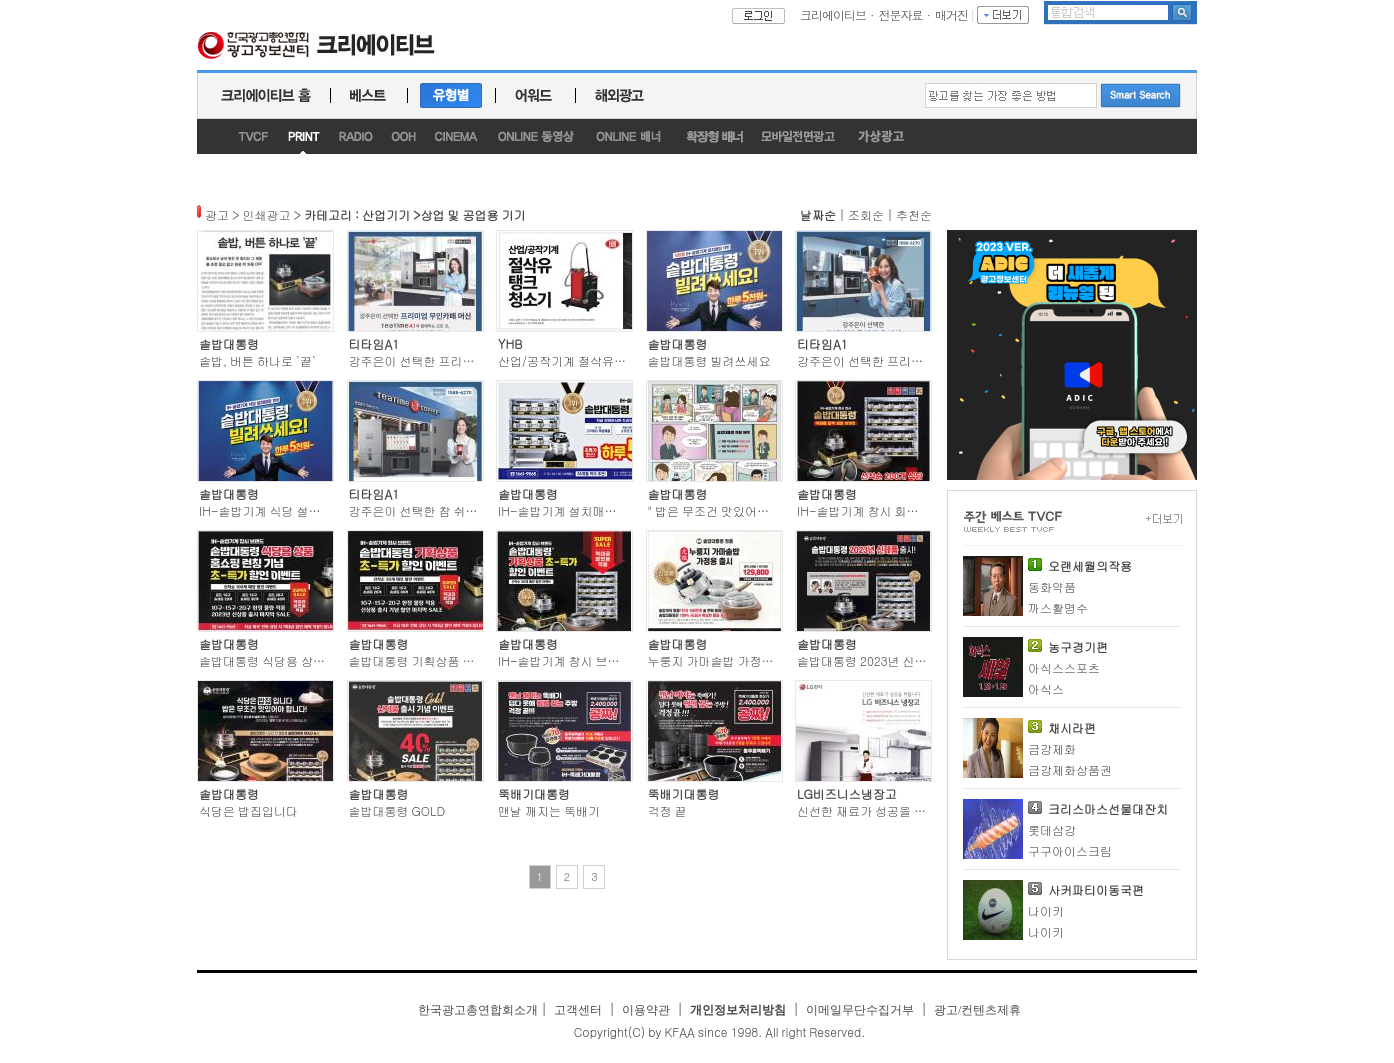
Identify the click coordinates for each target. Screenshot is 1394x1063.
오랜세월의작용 (1090, 565)
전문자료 (901, 14)
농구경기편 (1078, 646)
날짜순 (818, 214)
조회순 (866, 214)
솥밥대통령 (229, 343)
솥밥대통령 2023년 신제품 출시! (883, 660)
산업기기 (386, 214)
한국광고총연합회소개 (478, 1010)
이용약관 (646, 1010)
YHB (510, 343)
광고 (217, 214)
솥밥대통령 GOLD (397, 810)
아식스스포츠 (1064, 667)
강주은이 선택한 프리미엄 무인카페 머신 (457, 360)
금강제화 (1052, 748)
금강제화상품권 (1070, 769)
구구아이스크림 (1070, 850)
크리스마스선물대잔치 (1108, 808)
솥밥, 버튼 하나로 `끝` (257, 360)
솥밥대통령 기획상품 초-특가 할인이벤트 (459, 660)
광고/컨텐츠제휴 (977, 1010)
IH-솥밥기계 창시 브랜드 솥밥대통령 (596, 660)
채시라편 (1072, 727)
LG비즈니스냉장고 (847, 793)
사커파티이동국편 (1096, 889)
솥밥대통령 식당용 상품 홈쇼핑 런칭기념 (307, 660)
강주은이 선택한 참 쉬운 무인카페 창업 (452, 510)
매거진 (951, 14)
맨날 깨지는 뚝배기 (549, 810)
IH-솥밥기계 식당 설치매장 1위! (284, 510)
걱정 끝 (667, 810)
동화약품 (1052, 586)
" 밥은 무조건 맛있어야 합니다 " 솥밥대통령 (763, 510)
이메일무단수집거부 (860, 1010)
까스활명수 (1058, 607)
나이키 (1046, 910)
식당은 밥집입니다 (248, 810)
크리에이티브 (833, 14)
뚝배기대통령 (534, 793)
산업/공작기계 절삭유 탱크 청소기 (589, 360)
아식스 (1046, 688)
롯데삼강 (1052, 829)
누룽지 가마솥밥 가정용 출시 (724, 660)
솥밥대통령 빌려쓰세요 (709, 360)
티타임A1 (374, 343)
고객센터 (578, 1010)
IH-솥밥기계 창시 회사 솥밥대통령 (889, 510)
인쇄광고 (267, 214)
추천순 (914, 214)
